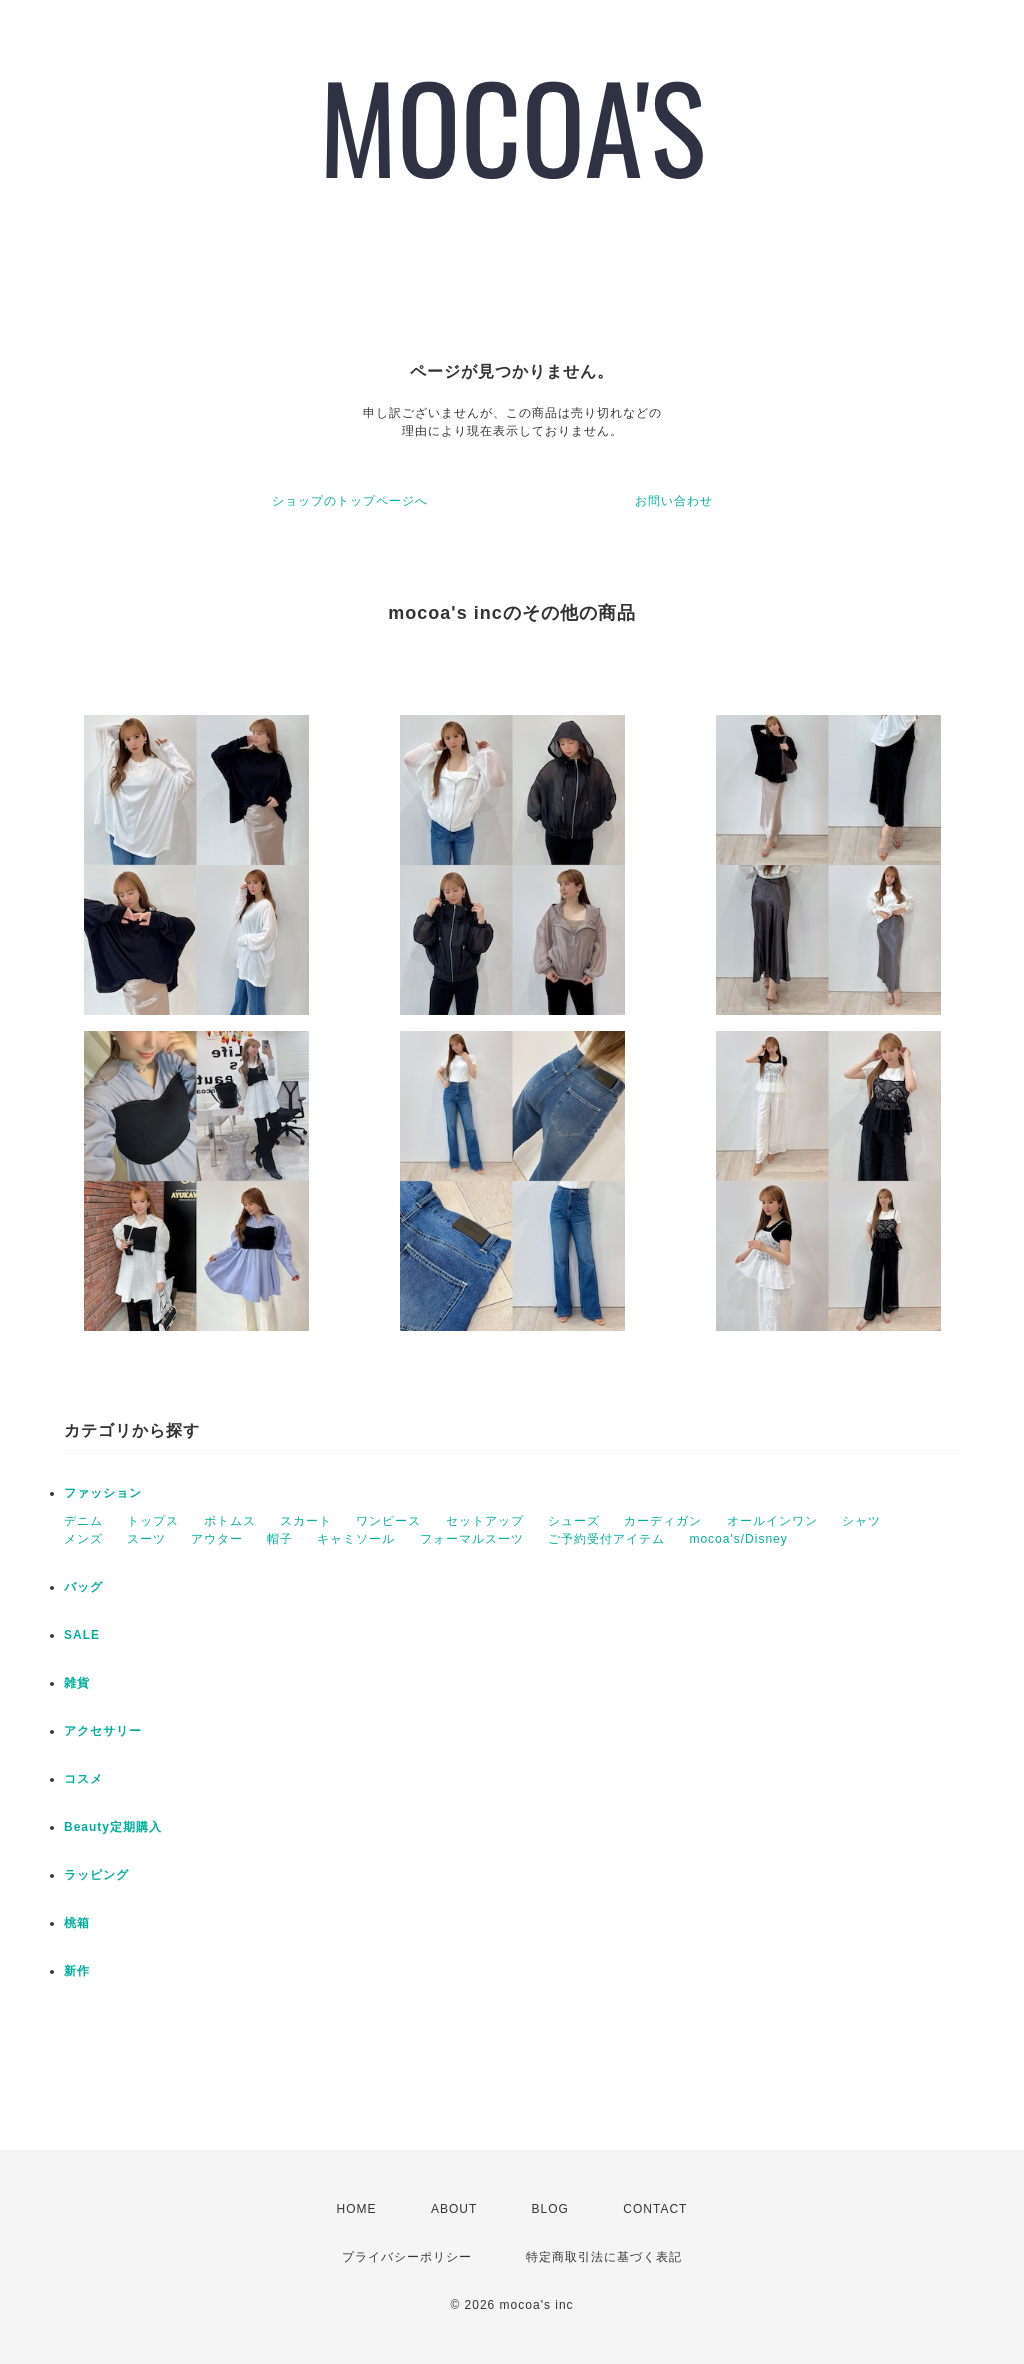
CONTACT (655, 2209)
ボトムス (230, 1521)
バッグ (83, 1587)
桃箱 (77, 1923)
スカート (306, 1521)
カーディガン (663, 1521)
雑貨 (77, 1683)
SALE (82, 1635)
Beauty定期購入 (113, 1827)
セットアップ (485, 1521)
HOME (357, 2209)
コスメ (83, 1779)
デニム (83, 1521)
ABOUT (454, 2209)
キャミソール (356, 1539)
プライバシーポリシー (407, 2257)
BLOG (550, 2209)
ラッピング (96, 1875)
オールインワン (772, 1521)
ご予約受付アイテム (606, 1539)
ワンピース (388, 1521)
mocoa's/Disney (738, 1539)
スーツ (146, 1539)
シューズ (574, 1521)
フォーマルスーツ (472, 1539)
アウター (217, 1539)
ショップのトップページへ (350, 501)
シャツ (861, 1521)
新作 (77, 1971)
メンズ (83, 1539)
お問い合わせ (674, 501)
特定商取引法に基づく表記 (604, 2257)
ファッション (103, 1493)
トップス (153, 1521)
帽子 (280, 1539)
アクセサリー (103, 1731)
